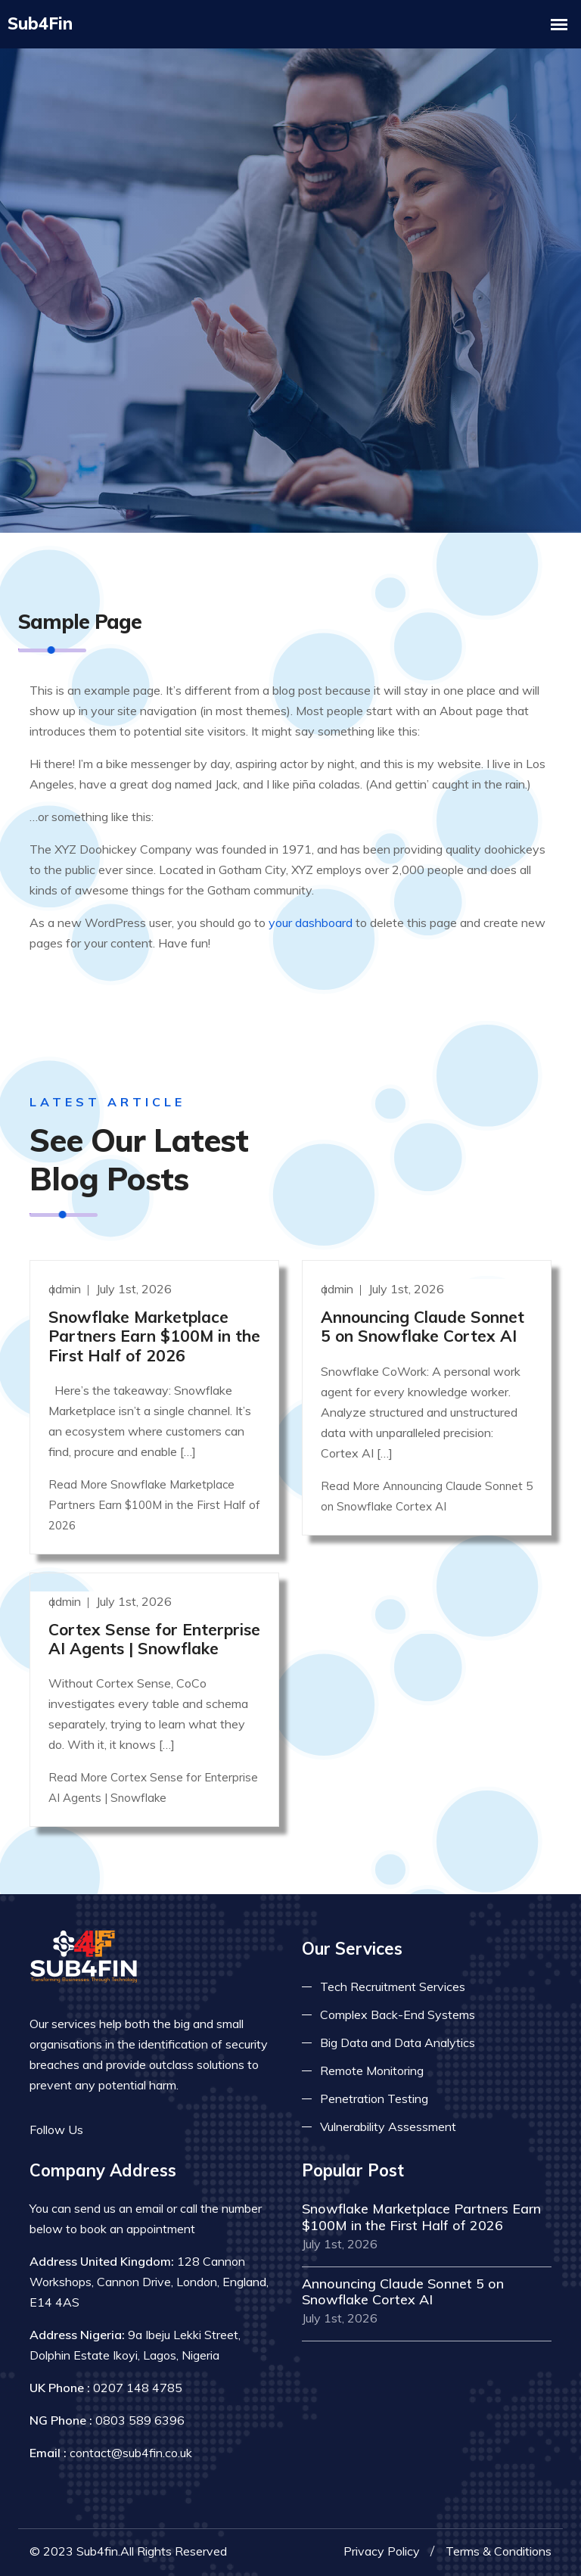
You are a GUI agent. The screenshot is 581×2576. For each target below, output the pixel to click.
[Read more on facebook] (105, 2129)
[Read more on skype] (173, 2129)
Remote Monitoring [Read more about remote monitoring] (372, 2069)
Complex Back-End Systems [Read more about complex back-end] (397, 2013)
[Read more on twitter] (128, 2129)
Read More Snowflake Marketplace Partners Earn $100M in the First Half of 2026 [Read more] (154, 1504)
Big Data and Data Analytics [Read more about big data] (397, 2041)
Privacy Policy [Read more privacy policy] (381, 2550)
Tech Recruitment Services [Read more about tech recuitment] (392, 1985)
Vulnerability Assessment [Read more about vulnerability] (388, 2125)
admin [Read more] (66, 1288)
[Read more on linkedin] (150, 2129)
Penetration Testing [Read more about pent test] (374, 2097)
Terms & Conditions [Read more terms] (498, 2550)
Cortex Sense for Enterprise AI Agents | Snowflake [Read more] (154, 1638)
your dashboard (311, 921)
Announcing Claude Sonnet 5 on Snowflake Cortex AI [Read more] (422, 1325)
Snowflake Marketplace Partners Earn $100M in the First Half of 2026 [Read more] (154, 1335)
